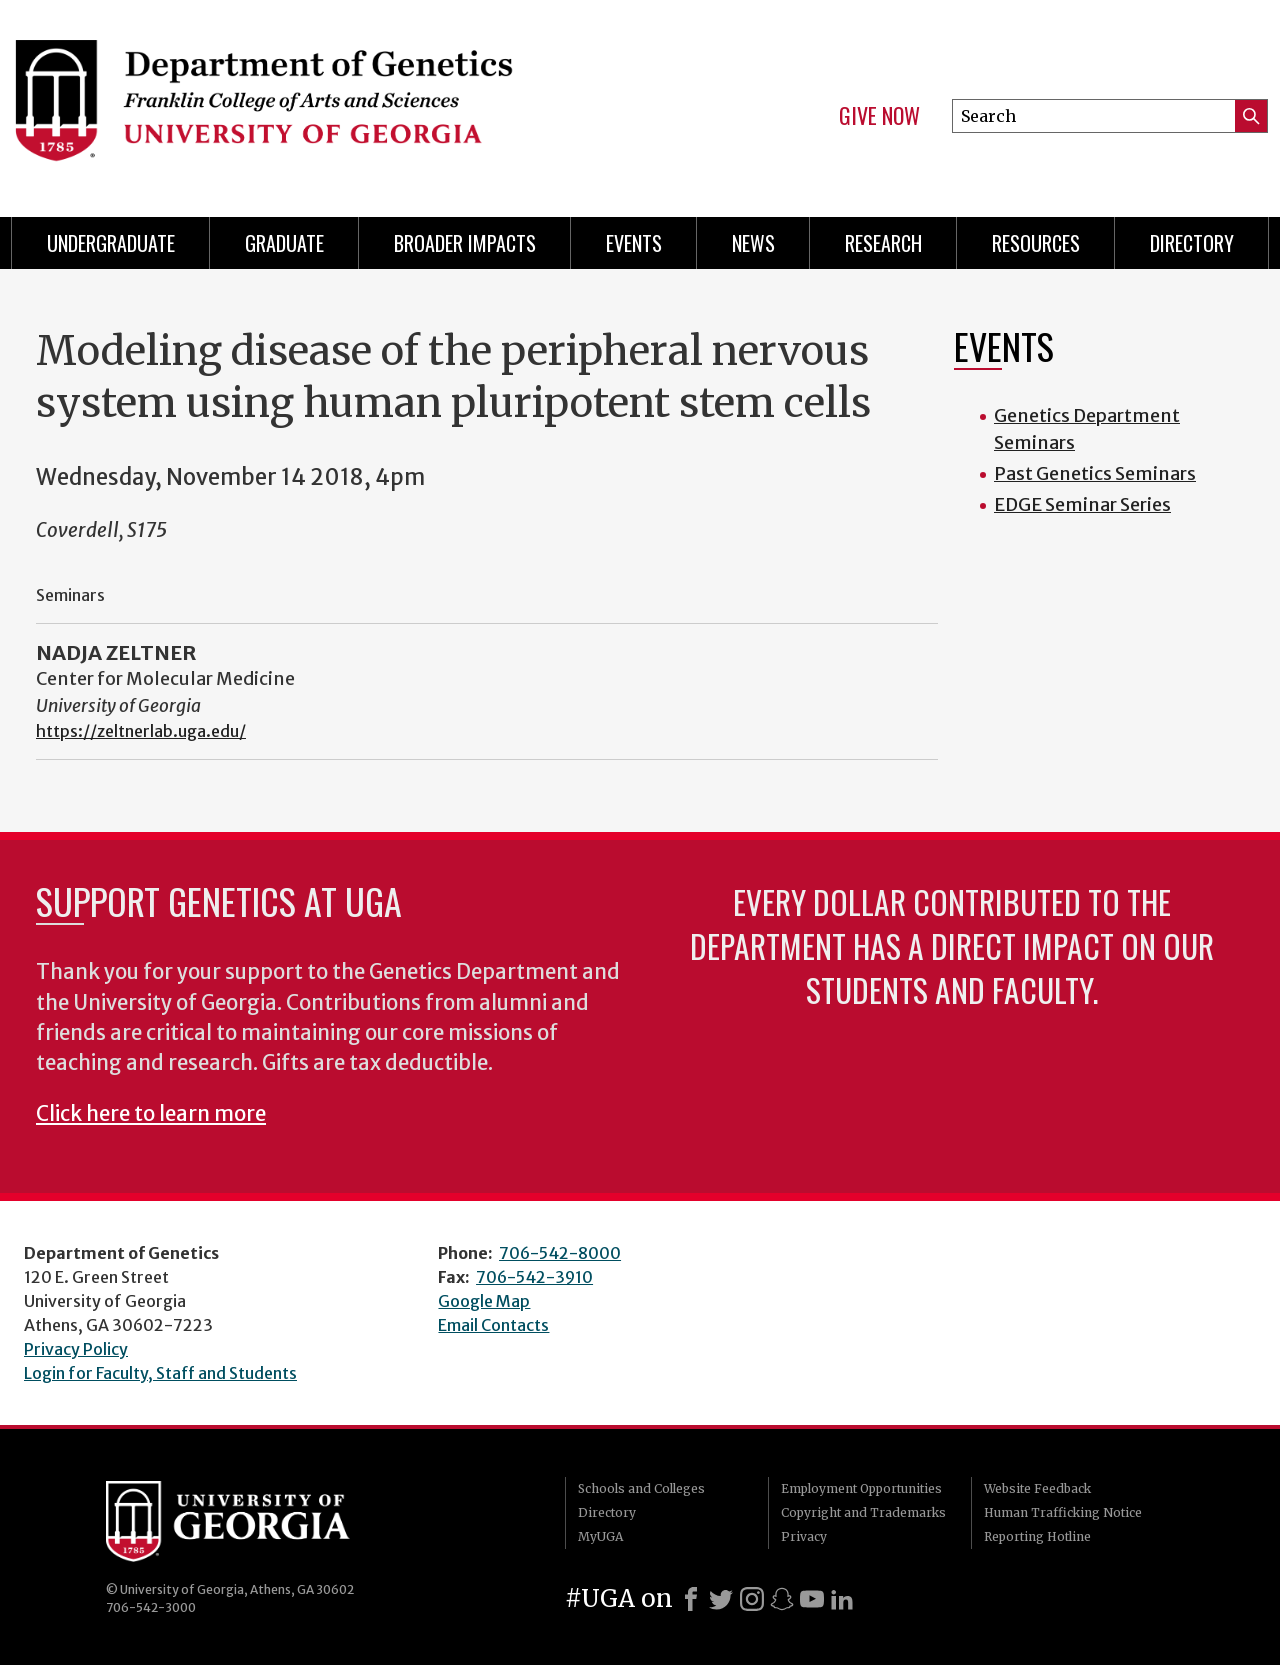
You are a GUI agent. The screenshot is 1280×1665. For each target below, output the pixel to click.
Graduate (284, 243)
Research (883, 243)
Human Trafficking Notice (1063, 1512)
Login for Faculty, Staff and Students (160, 1373)
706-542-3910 (534, 1277)
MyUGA (600, 1536)
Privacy (804, 1536)
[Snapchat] (782, 1599)
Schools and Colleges (641, 1488)
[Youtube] (812, 1599)
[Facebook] (691, 1599)
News (753, 243)
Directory (1192, 243)
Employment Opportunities (861, 1488)
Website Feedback (1037, 1488)
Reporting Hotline (1037, 1536)
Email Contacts (493, 1325)
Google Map (484, 1301)
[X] (721, 1599)
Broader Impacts (465, 243)
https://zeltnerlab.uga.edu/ (141, 731)
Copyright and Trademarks (863, 1512)
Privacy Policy (76, 1349)
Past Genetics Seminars (1095, 473)
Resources (1036, 243)
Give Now (879, 116)
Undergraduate (111, 243)
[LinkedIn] (842, 1599)
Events (634, 243)
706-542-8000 (560, 1253)
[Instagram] (752, 1599)
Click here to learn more (151, 1114)
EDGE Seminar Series (1082, 504)
